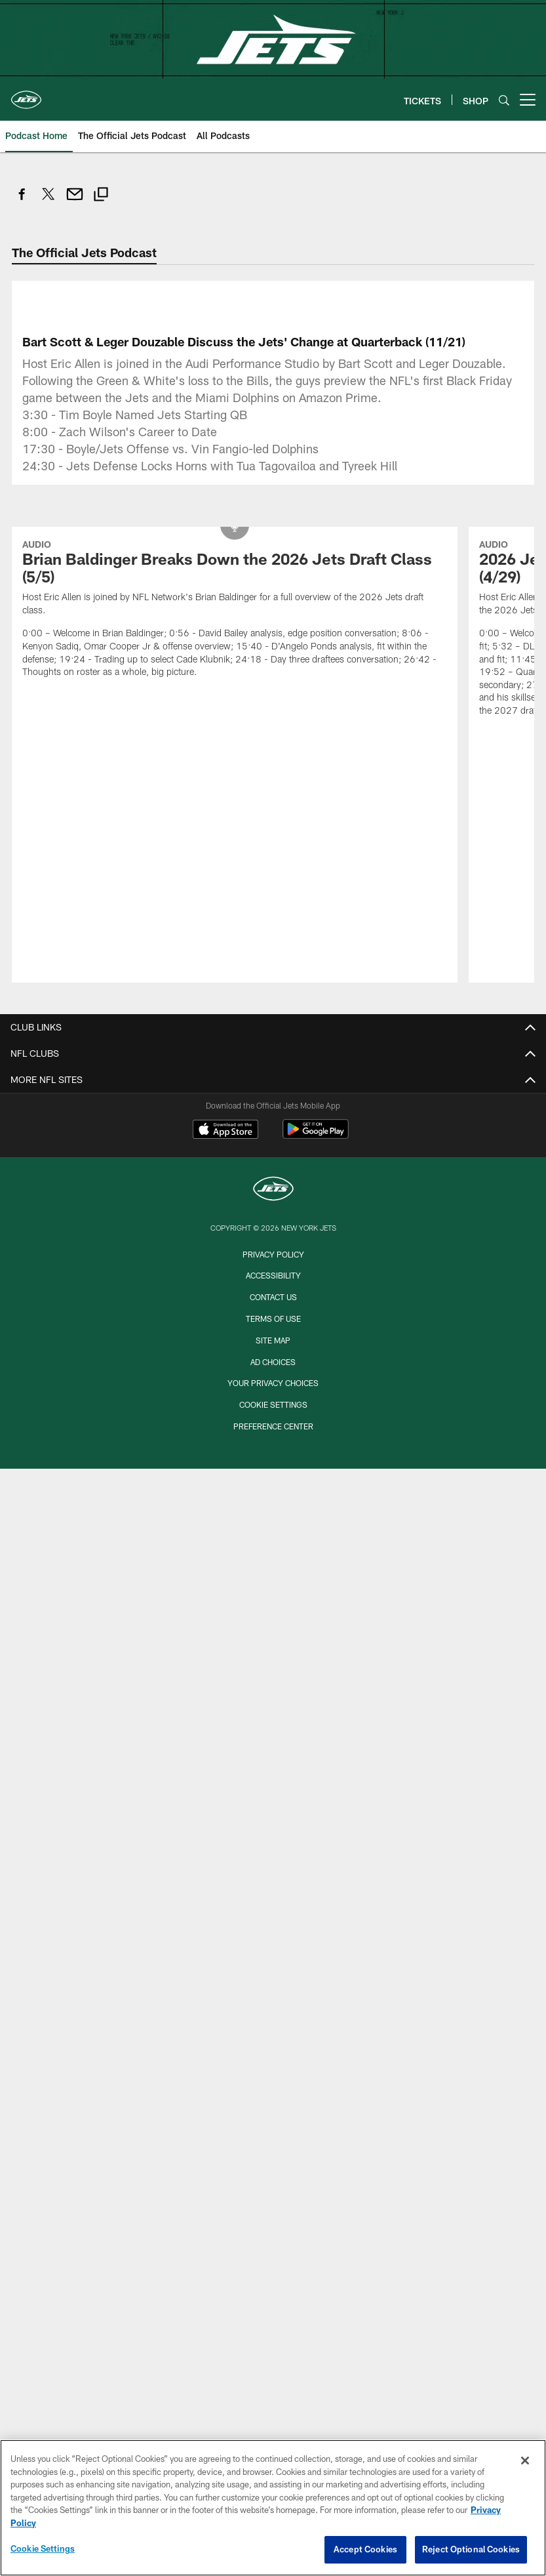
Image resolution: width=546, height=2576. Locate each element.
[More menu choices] (528, 99)
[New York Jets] (273, 1190)
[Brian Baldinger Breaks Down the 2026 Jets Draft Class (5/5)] (235, 610)
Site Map (273, 1340)
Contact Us (273, 1296)
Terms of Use (273, 1318)
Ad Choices (273, 1361)
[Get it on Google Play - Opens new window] (315, 1136)
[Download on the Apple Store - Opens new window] (225, 1131)
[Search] (504, 100)
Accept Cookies (365, 2549)
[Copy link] (100, 196)
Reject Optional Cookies (471, 2549)
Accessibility (273, 1275)
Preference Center (273, 1426)
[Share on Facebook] (22, 201)
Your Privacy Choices (273, 1382)
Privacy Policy (273, 1254)
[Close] (525, 2460)
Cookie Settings (273, 1404)
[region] (273, 2508)
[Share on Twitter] (48, 201)
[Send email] (74, 201)
